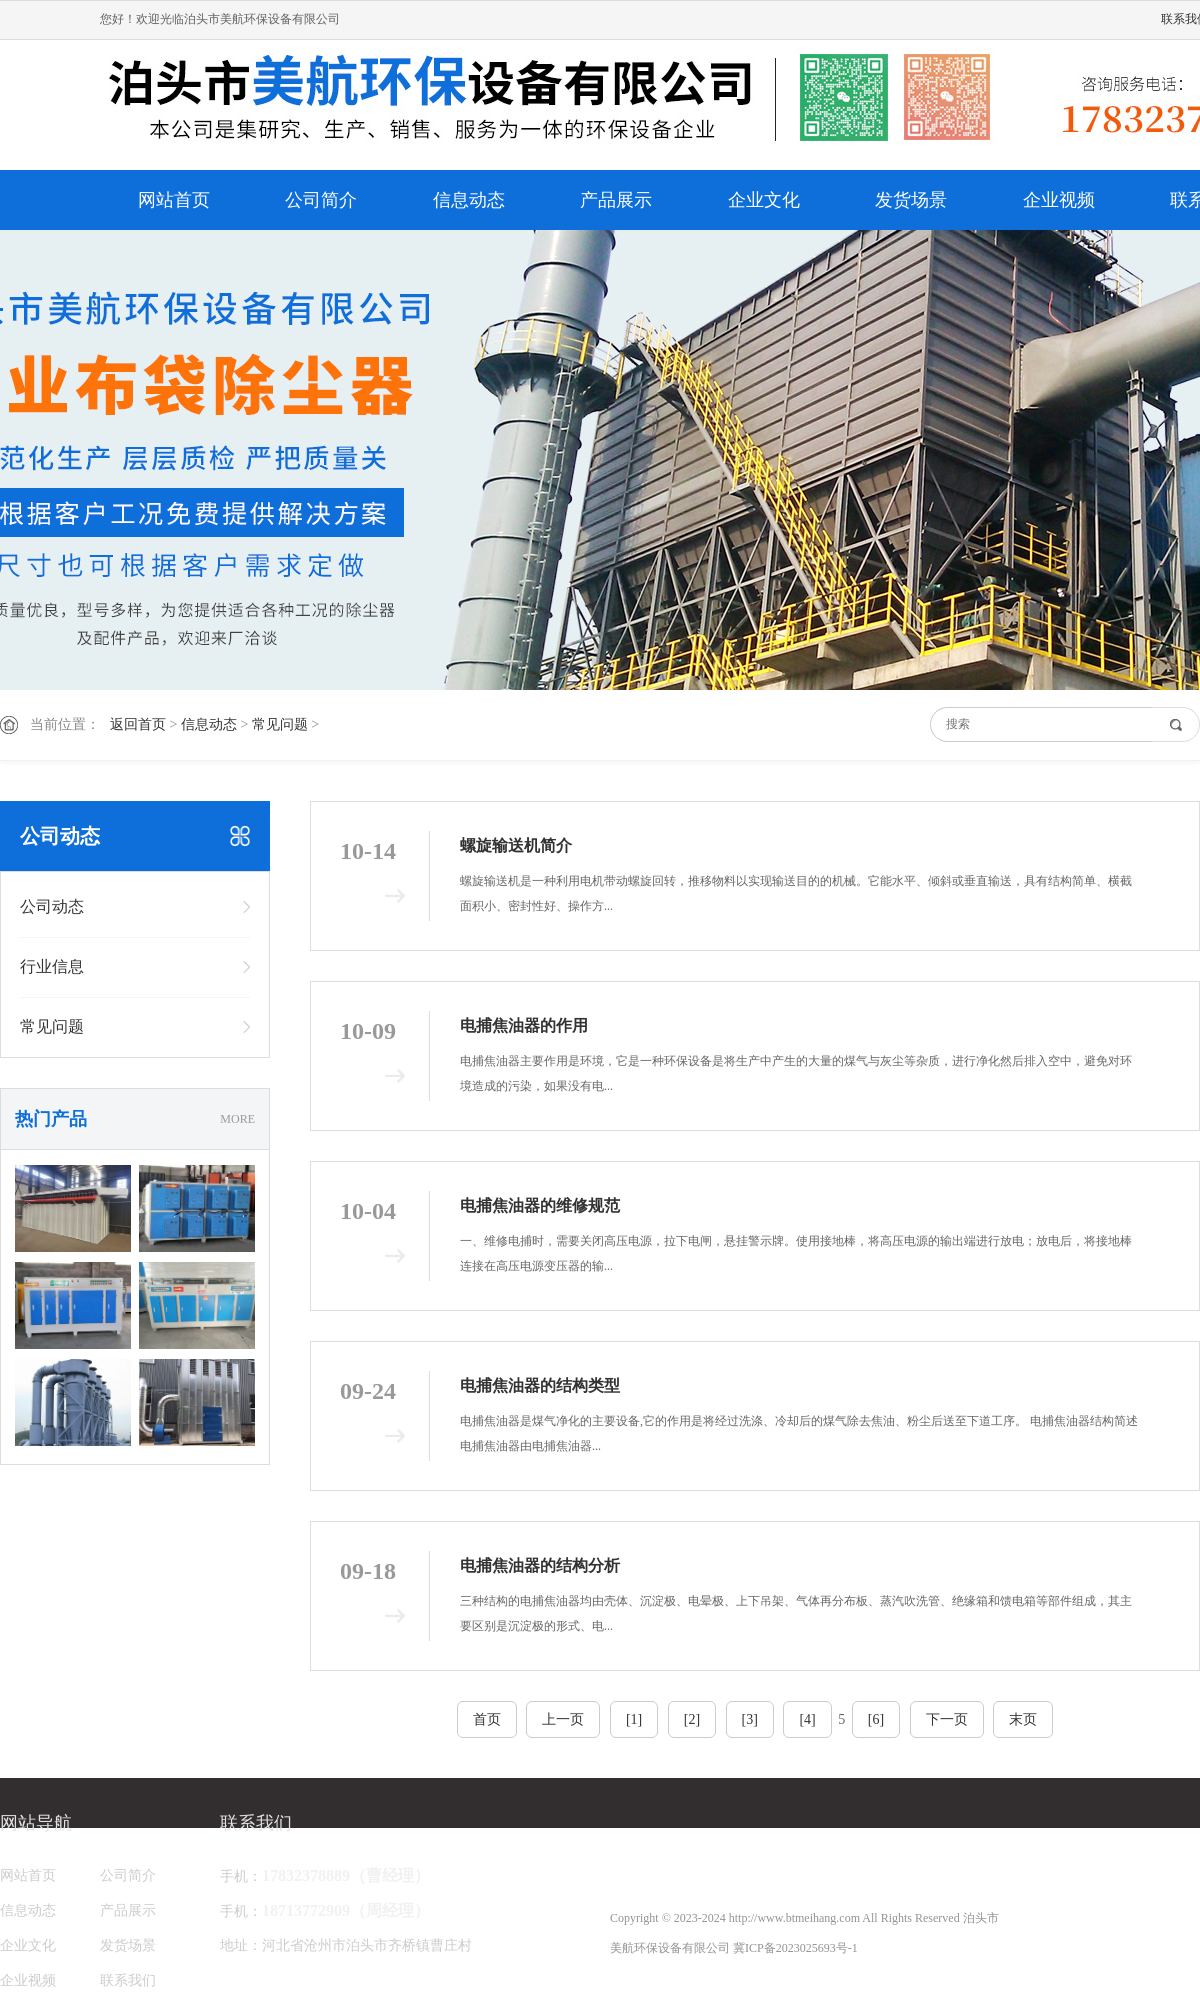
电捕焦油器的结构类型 (540, 1385)
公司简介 (321, 200)
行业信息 (52, 966)
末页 (1023, 1719)
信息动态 (469, 200)
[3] (750, 1719)
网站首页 (174, 200)
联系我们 (128, 1980)
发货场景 (911, 200)
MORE (237, 1119)
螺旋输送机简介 (516, 845)
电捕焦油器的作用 (524, 1025)
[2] (692, 1719)
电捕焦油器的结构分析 (540, 1565)
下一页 (947, 1719)
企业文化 (764, 200)
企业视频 (1059, 200)
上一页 (563, 1719)
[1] (634, 1719)
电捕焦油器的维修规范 (540, 1205)
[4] (807, 1719)
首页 (487, 1719)
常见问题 (280, 724)
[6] (876, 1719)
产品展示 (616, 200)
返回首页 (138, 724)
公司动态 (52, 906)
